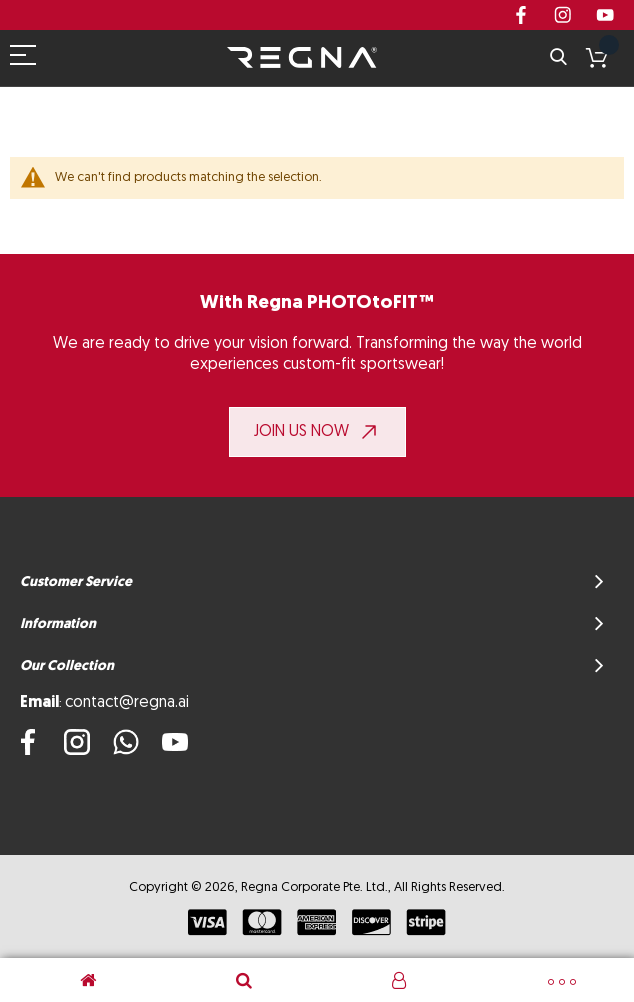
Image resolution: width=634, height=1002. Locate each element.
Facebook (521, 15)
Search (558, 57)
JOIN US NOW (301, 432)
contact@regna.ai (127, 703)
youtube (605, 15)
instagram (563, 15)
